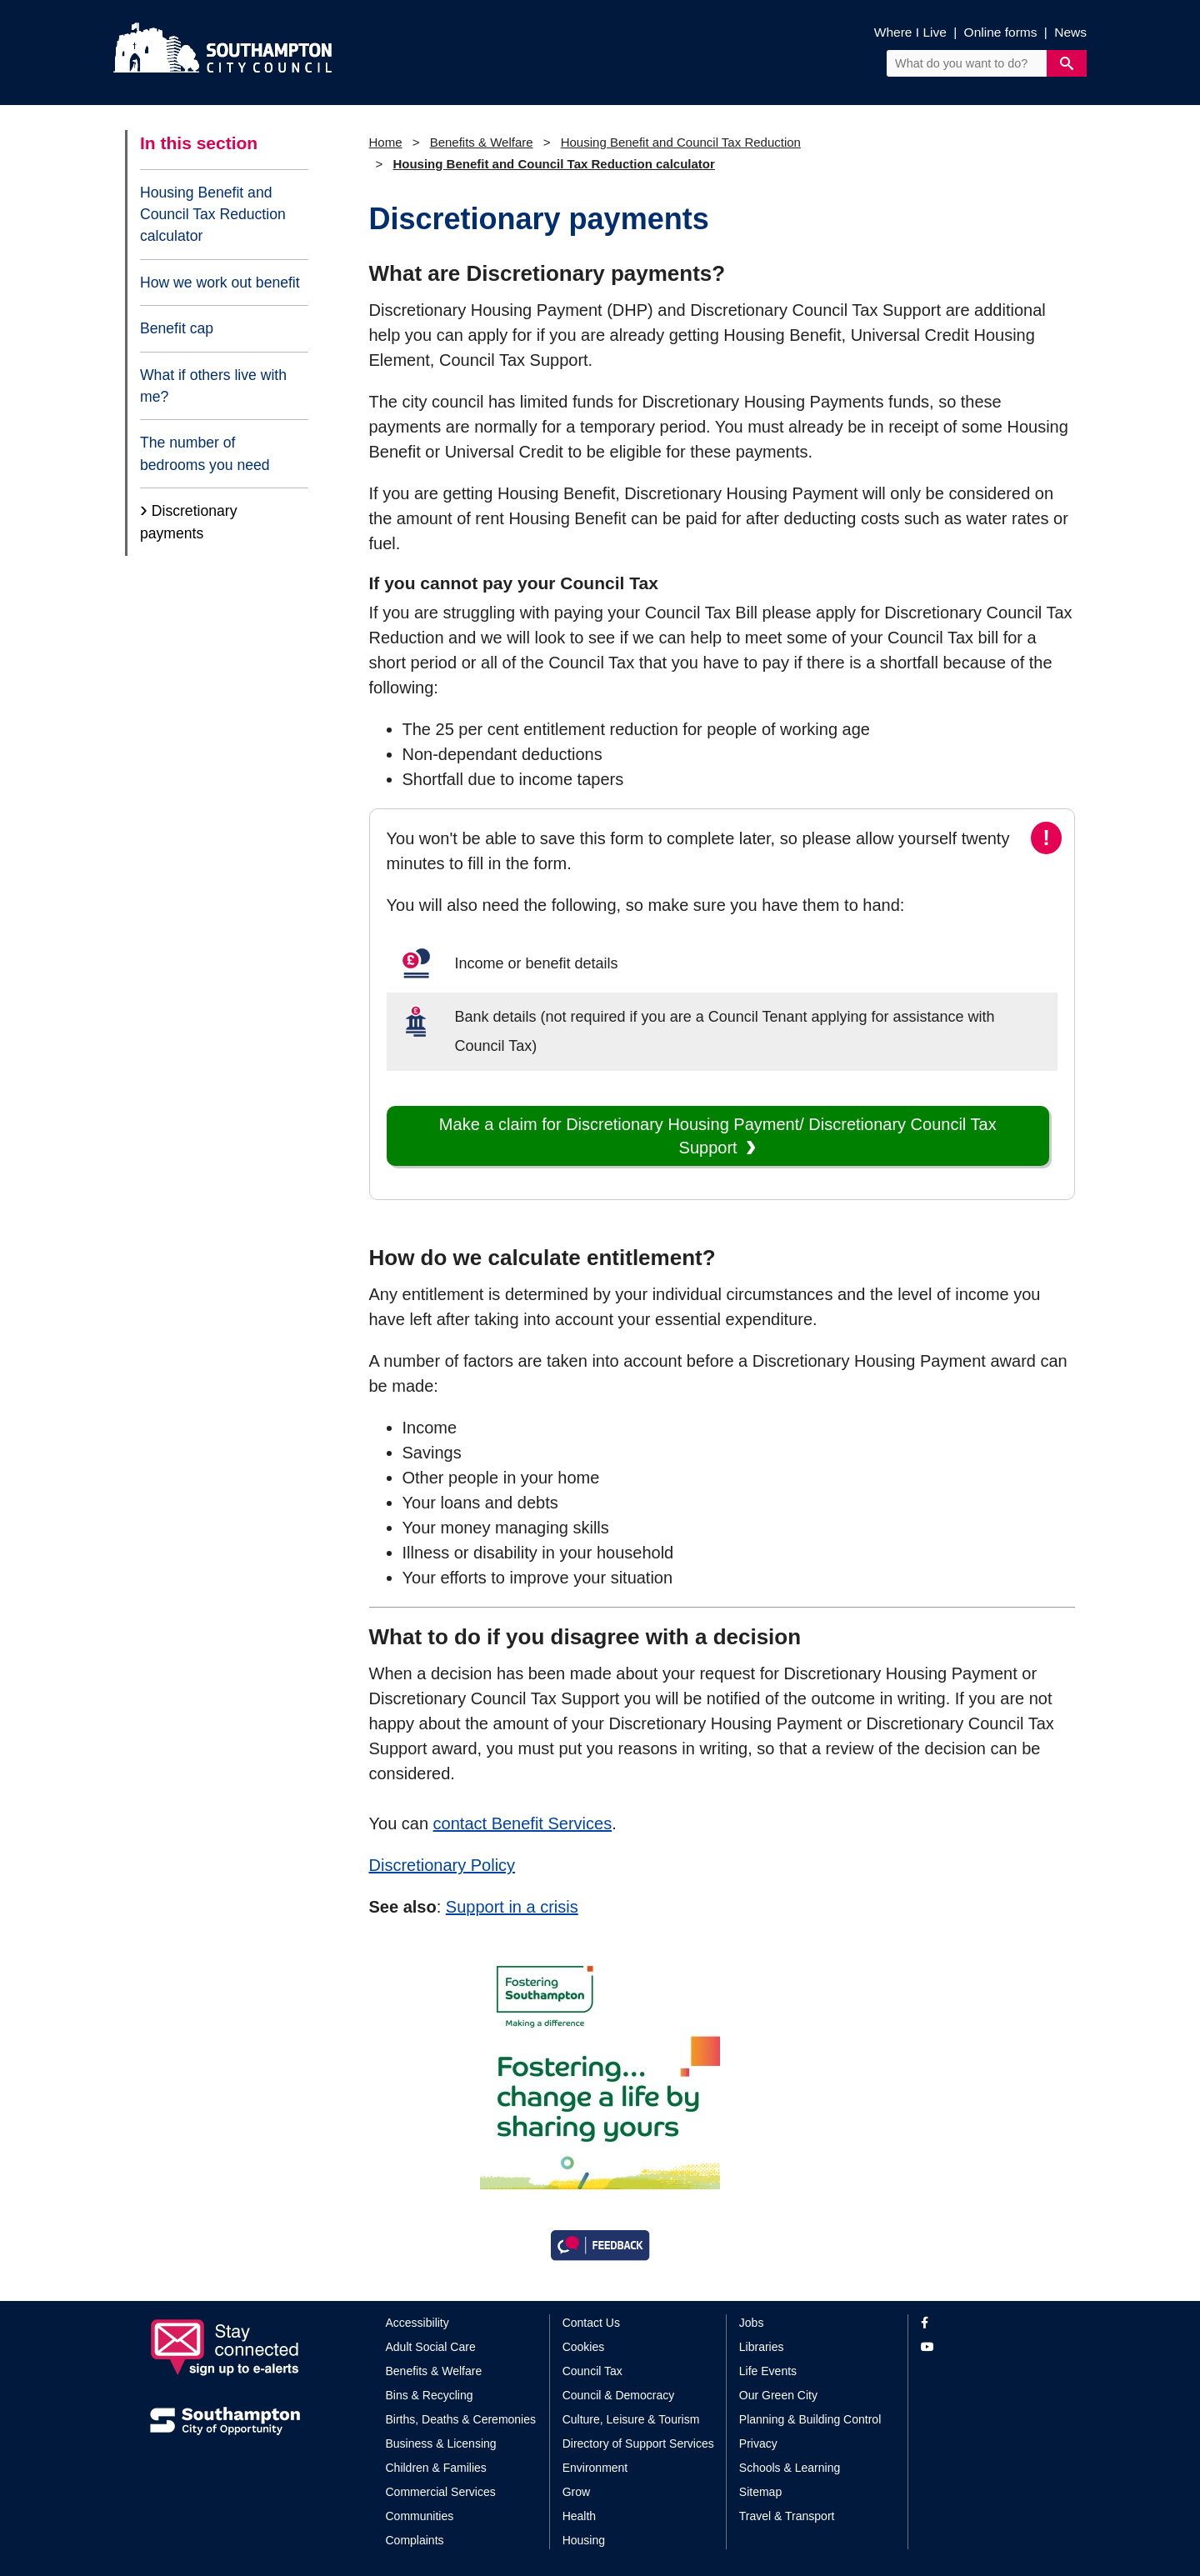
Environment (595, 2467)
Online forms (1001, 32)
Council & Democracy (618, 2395)
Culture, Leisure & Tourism (631, 2419)
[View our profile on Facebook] (985, 2323)
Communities (420, 2516)
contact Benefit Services (522, 1823)
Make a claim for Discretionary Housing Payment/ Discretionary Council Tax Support (718, 1136)
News (1070, 32)
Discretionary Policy (442, 1865)
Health (579, 2516)
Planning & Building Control (810, 2419)
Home (385, 142)
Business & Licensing (441, 2443)
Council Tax (592, 2371)
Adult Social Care (431, 2346)
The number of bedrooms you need (205, 453)
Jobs (751, 2322)
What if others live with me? (213, 386)
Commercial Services (441, 2491)
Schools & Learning (789, 2467)
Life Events (768, 2371)
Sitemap (760, 2491)
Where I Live (910, 32)
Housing (583, 2540)
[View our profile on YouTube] (985, 2347)
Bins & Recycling (429, 2395)
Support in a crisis (512, 1907)
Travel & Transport (787, 2516)
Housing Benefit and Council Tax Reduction (681, 142)
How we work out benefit (220, 282)
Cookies (583, 2346)
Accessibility (417, 2322)
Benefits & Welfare (481, 142)
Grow (576, 2491)
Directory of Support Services (638, 2443)
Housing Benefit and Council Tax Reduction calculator (213, 214)
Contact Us (591, 2322)
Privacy (758, 2443)
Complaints (415, 2540)
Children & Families (436, 2467)
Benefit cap (176, 328)
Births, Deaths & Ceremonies (461, 2419)
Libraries (761, 2346)
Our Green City (778, 2395)
